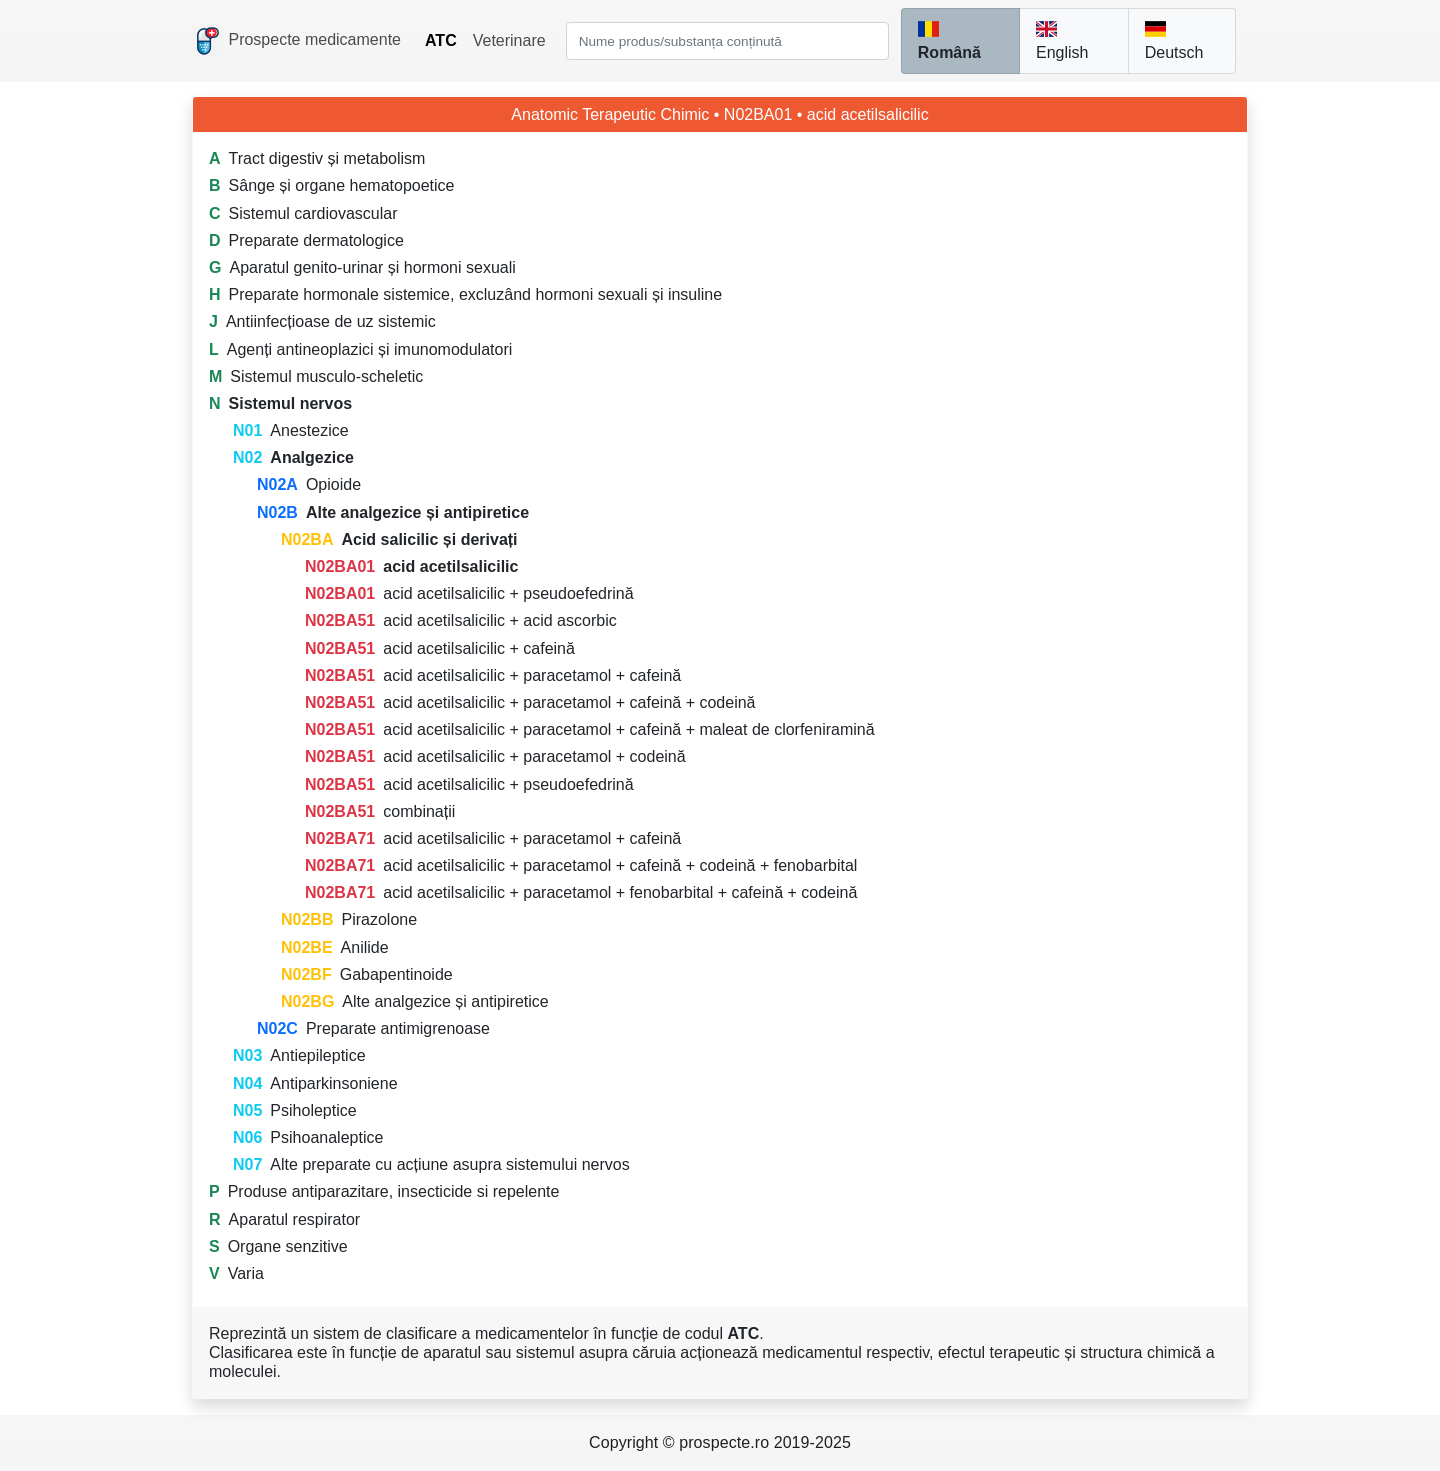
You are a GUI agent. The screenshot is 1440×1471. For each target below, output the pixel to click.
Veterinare (509, 40)
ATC (441, 40)
